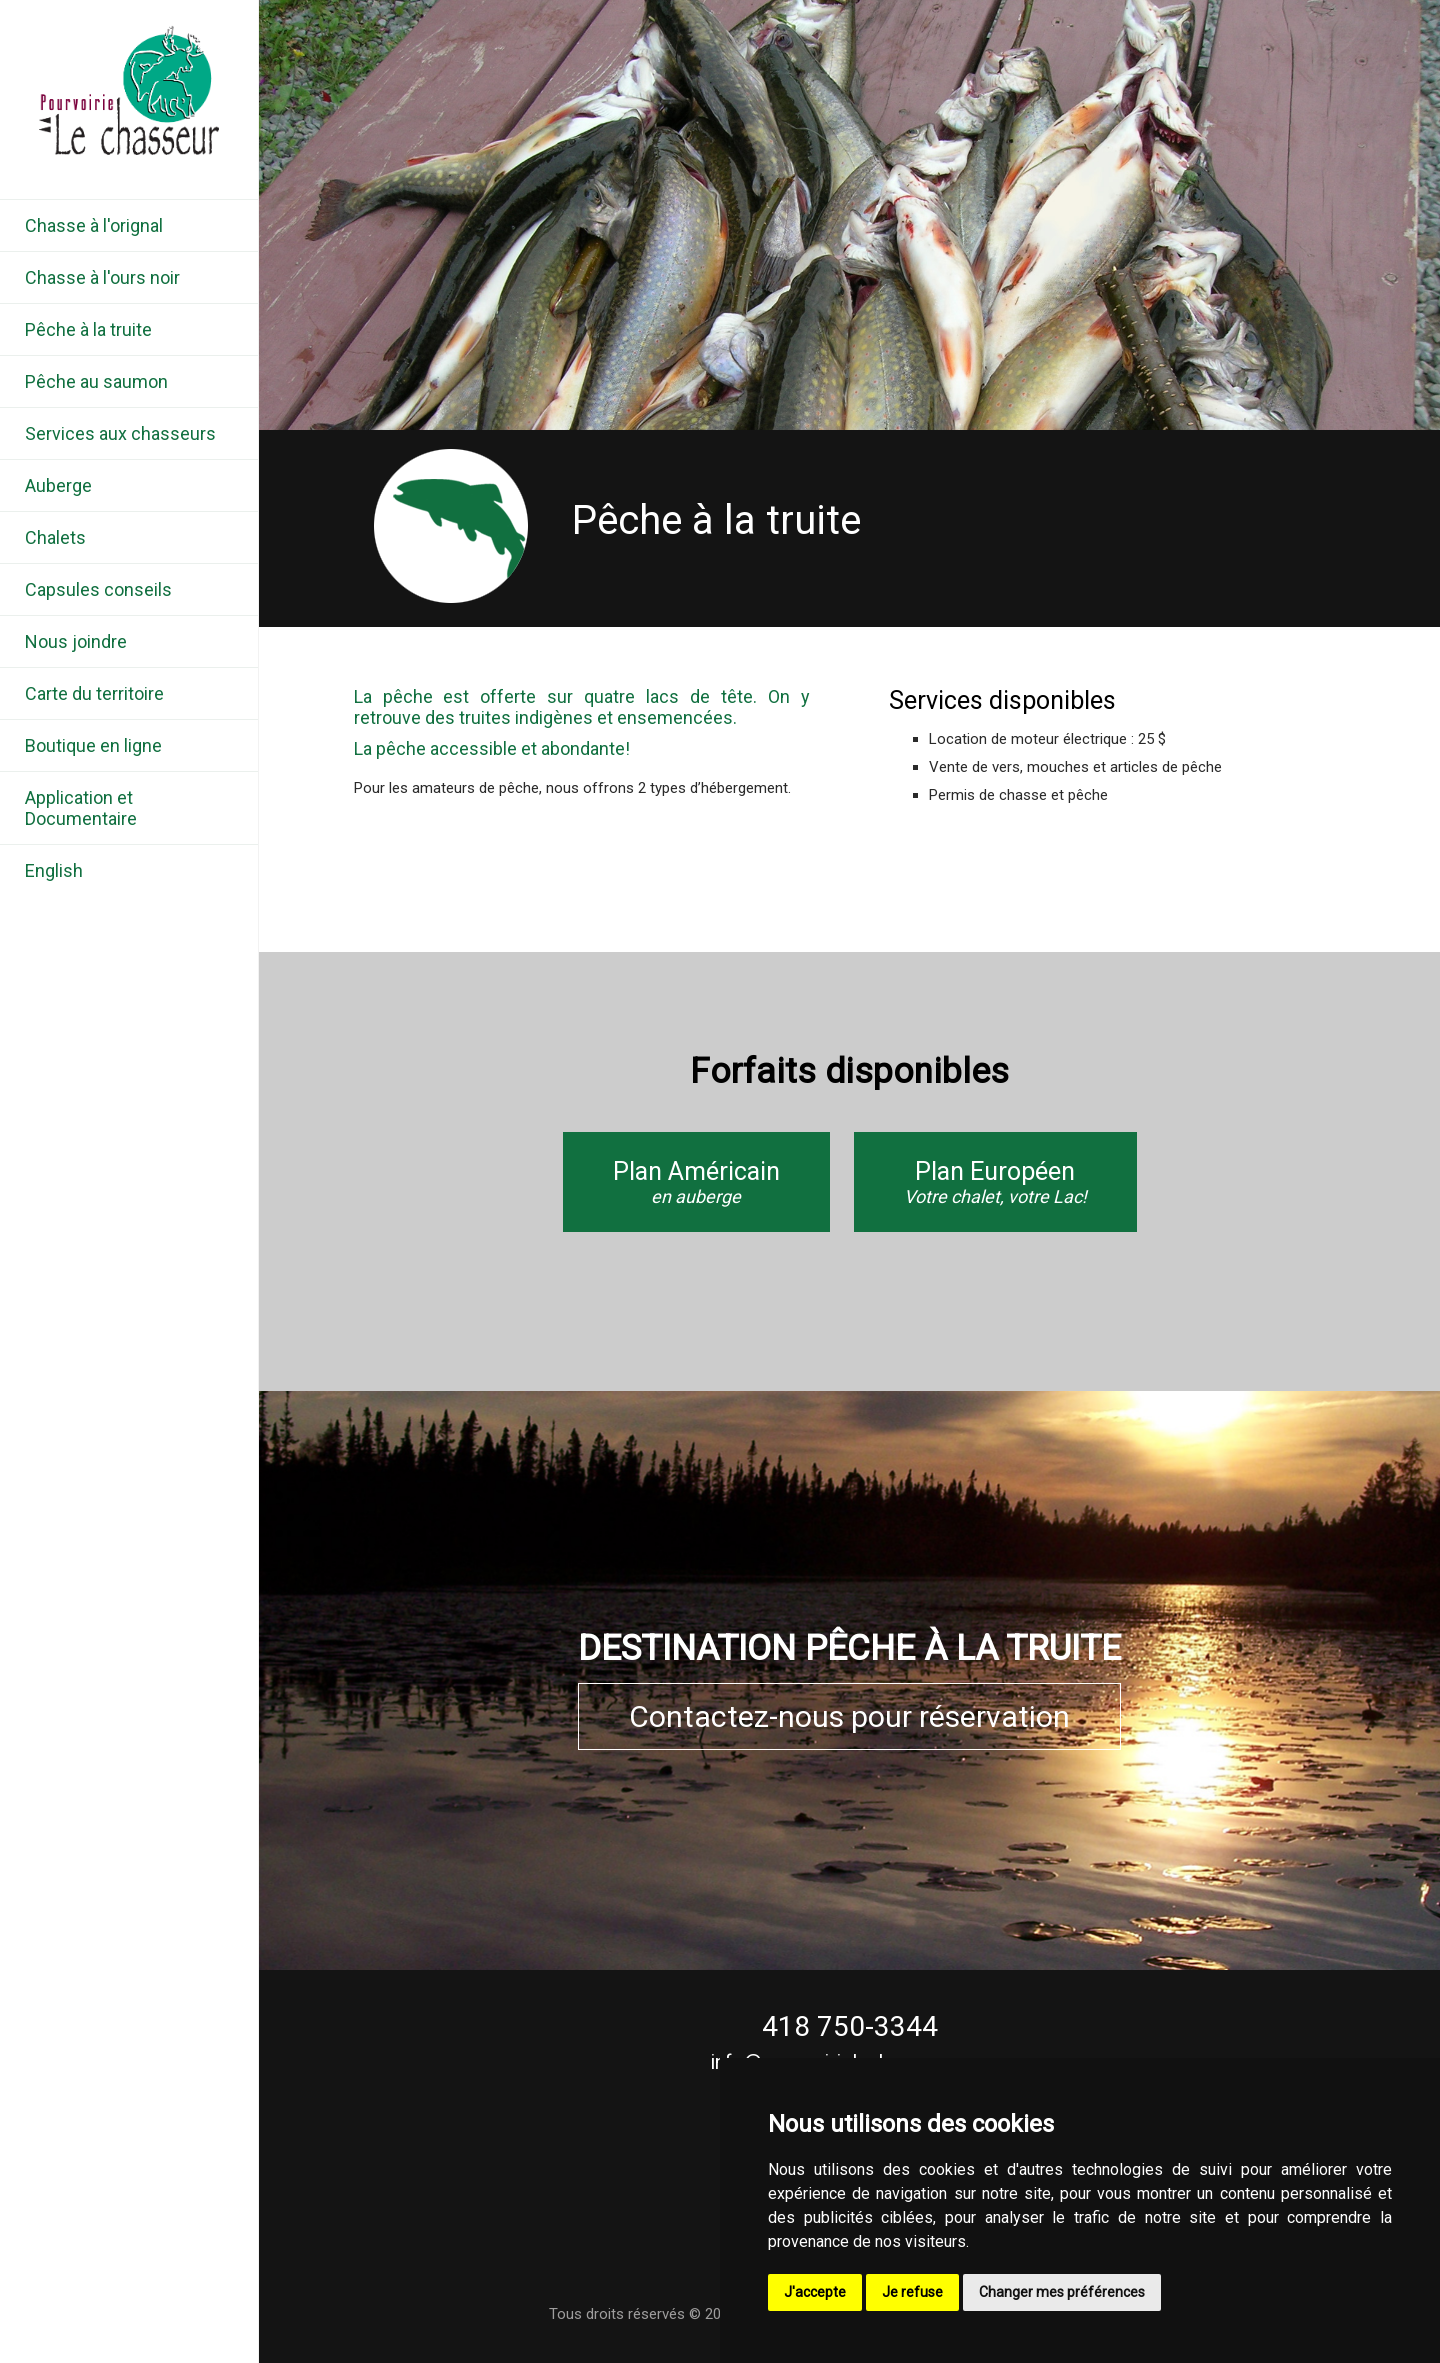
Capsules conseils (98, 589)
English (54, 870)
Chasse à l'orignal (94, 225)
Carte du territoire (94, 693)
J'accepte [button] (815, 2292)
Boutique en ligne (93, 745)
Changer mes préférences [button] (1062, 2292)
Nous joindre (76, 641)
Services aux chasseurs (120, 433)
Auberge (58, 485)
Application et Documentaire (81, 808)
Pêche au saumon (96, 381)
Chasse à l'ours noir (102, 277)
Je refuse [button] (912, 2292)
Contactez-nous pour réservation (849, 1716)
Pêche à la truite (88, 329)
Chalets (55, 537)
